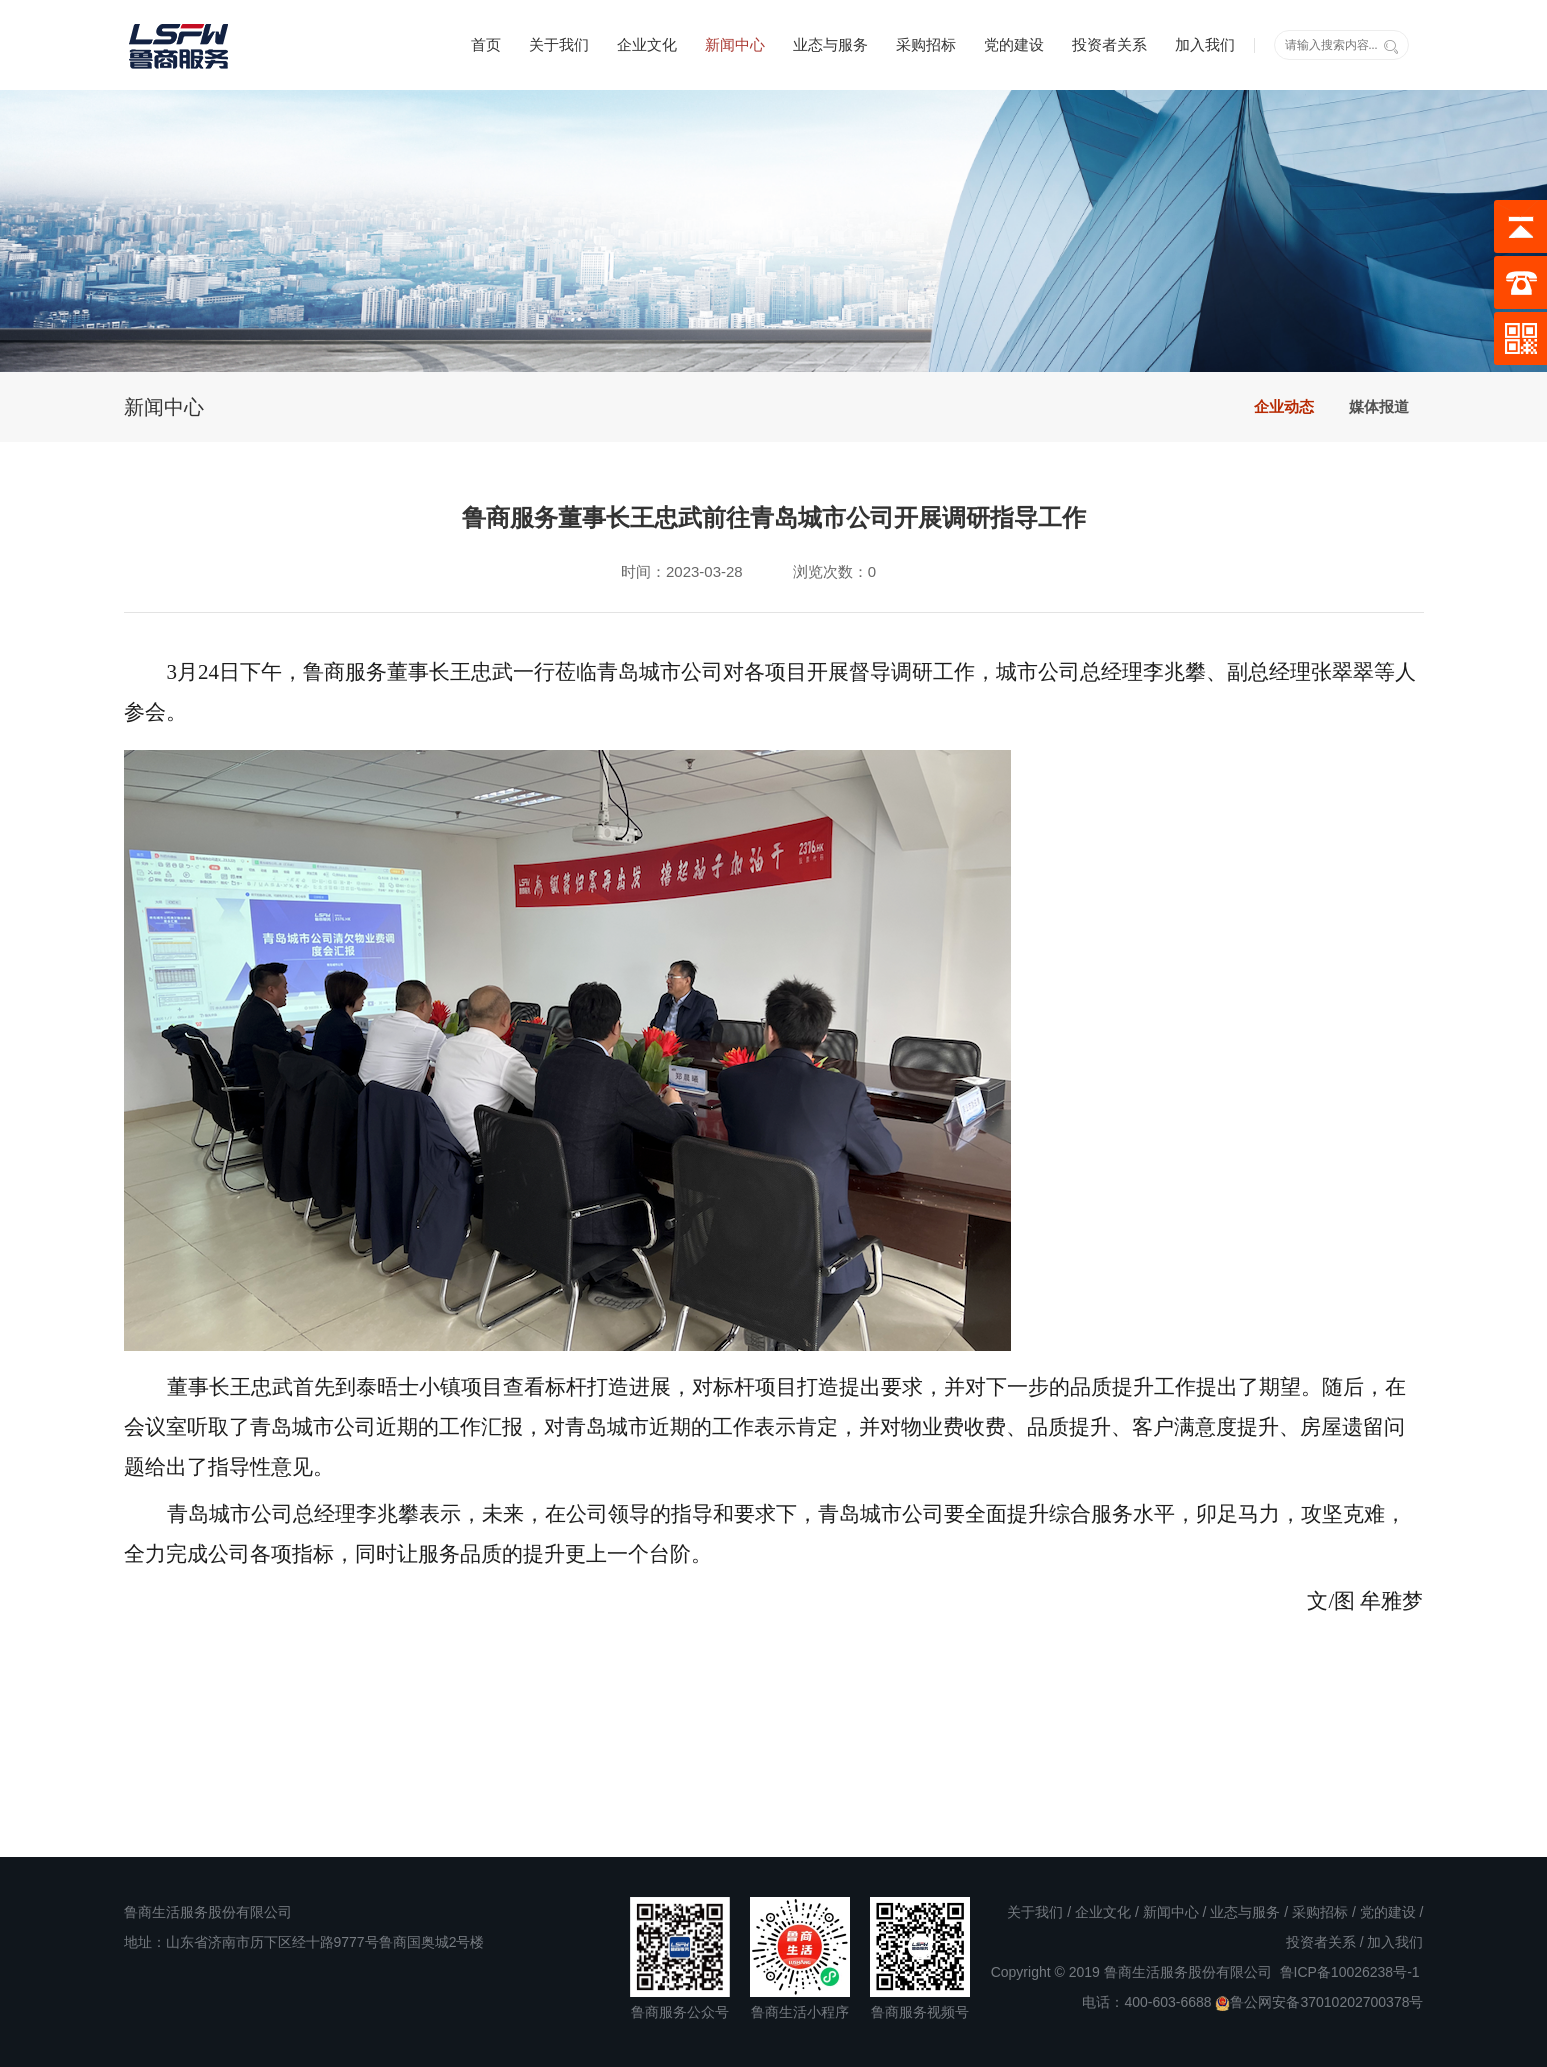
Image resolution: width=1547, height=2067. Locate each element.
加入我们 (1205, 44)
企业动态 (1284, 406)
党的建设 (1014, 44)
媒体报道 (1379, 406)
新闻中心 (735, 44)
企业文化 (647, 44)
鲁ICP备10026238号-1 (1350, 1972)
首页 (486, 44)
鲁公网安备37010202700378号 (1319, 2002)
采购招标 (926, 44)
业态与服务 (830, 44)
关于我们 (559, 44)
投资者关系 (1109, 44)
